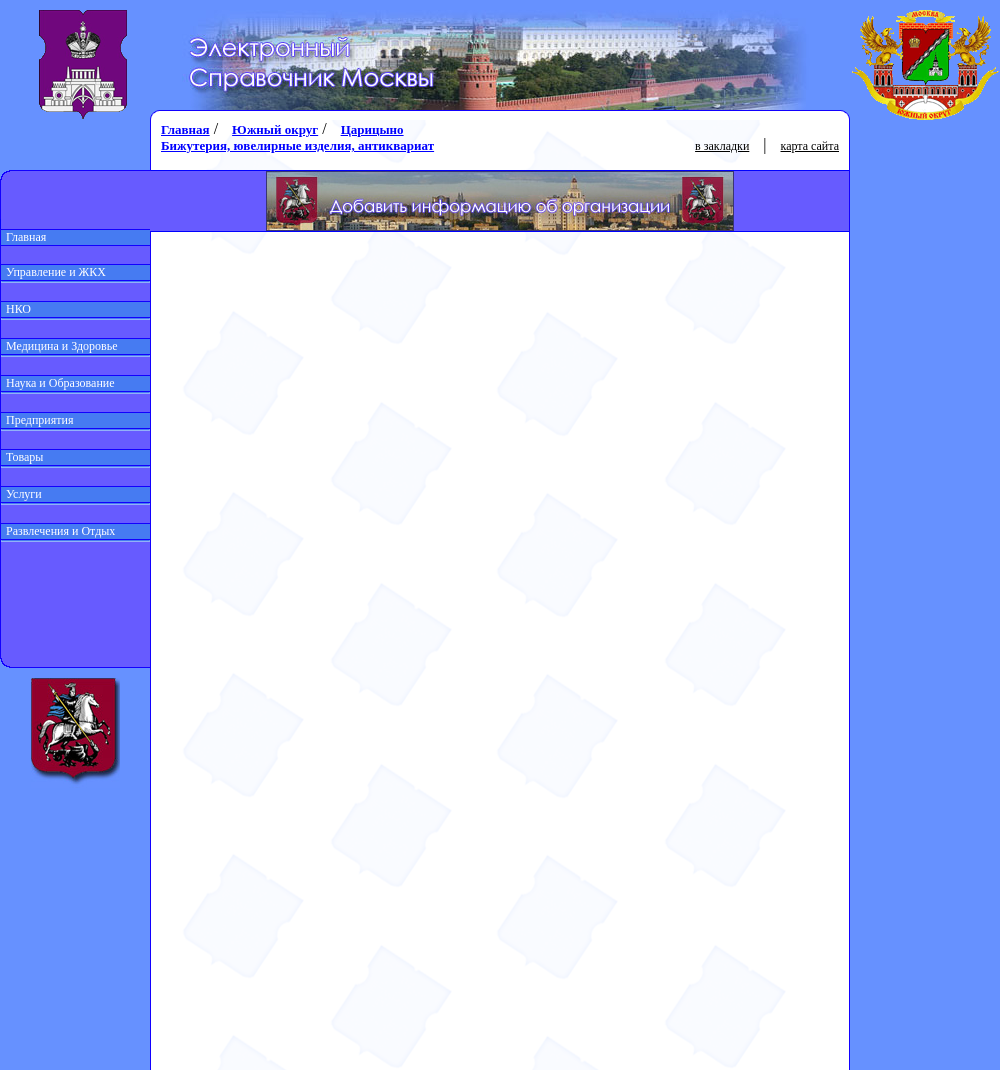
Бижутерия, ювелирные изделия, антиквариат (297, 145)
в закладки (722, 146)
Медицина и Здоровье (59, 346)
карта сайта (810, 146)
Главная (23, 237)
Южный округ (275, 129)
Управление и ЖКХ (53, 272)
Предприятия (37, 420)
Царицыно (372, 129)
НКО (16, 309)
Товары (22, 457)
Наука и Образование (58, 383)
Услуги (21, 494)
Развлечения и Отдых (58, 531)
